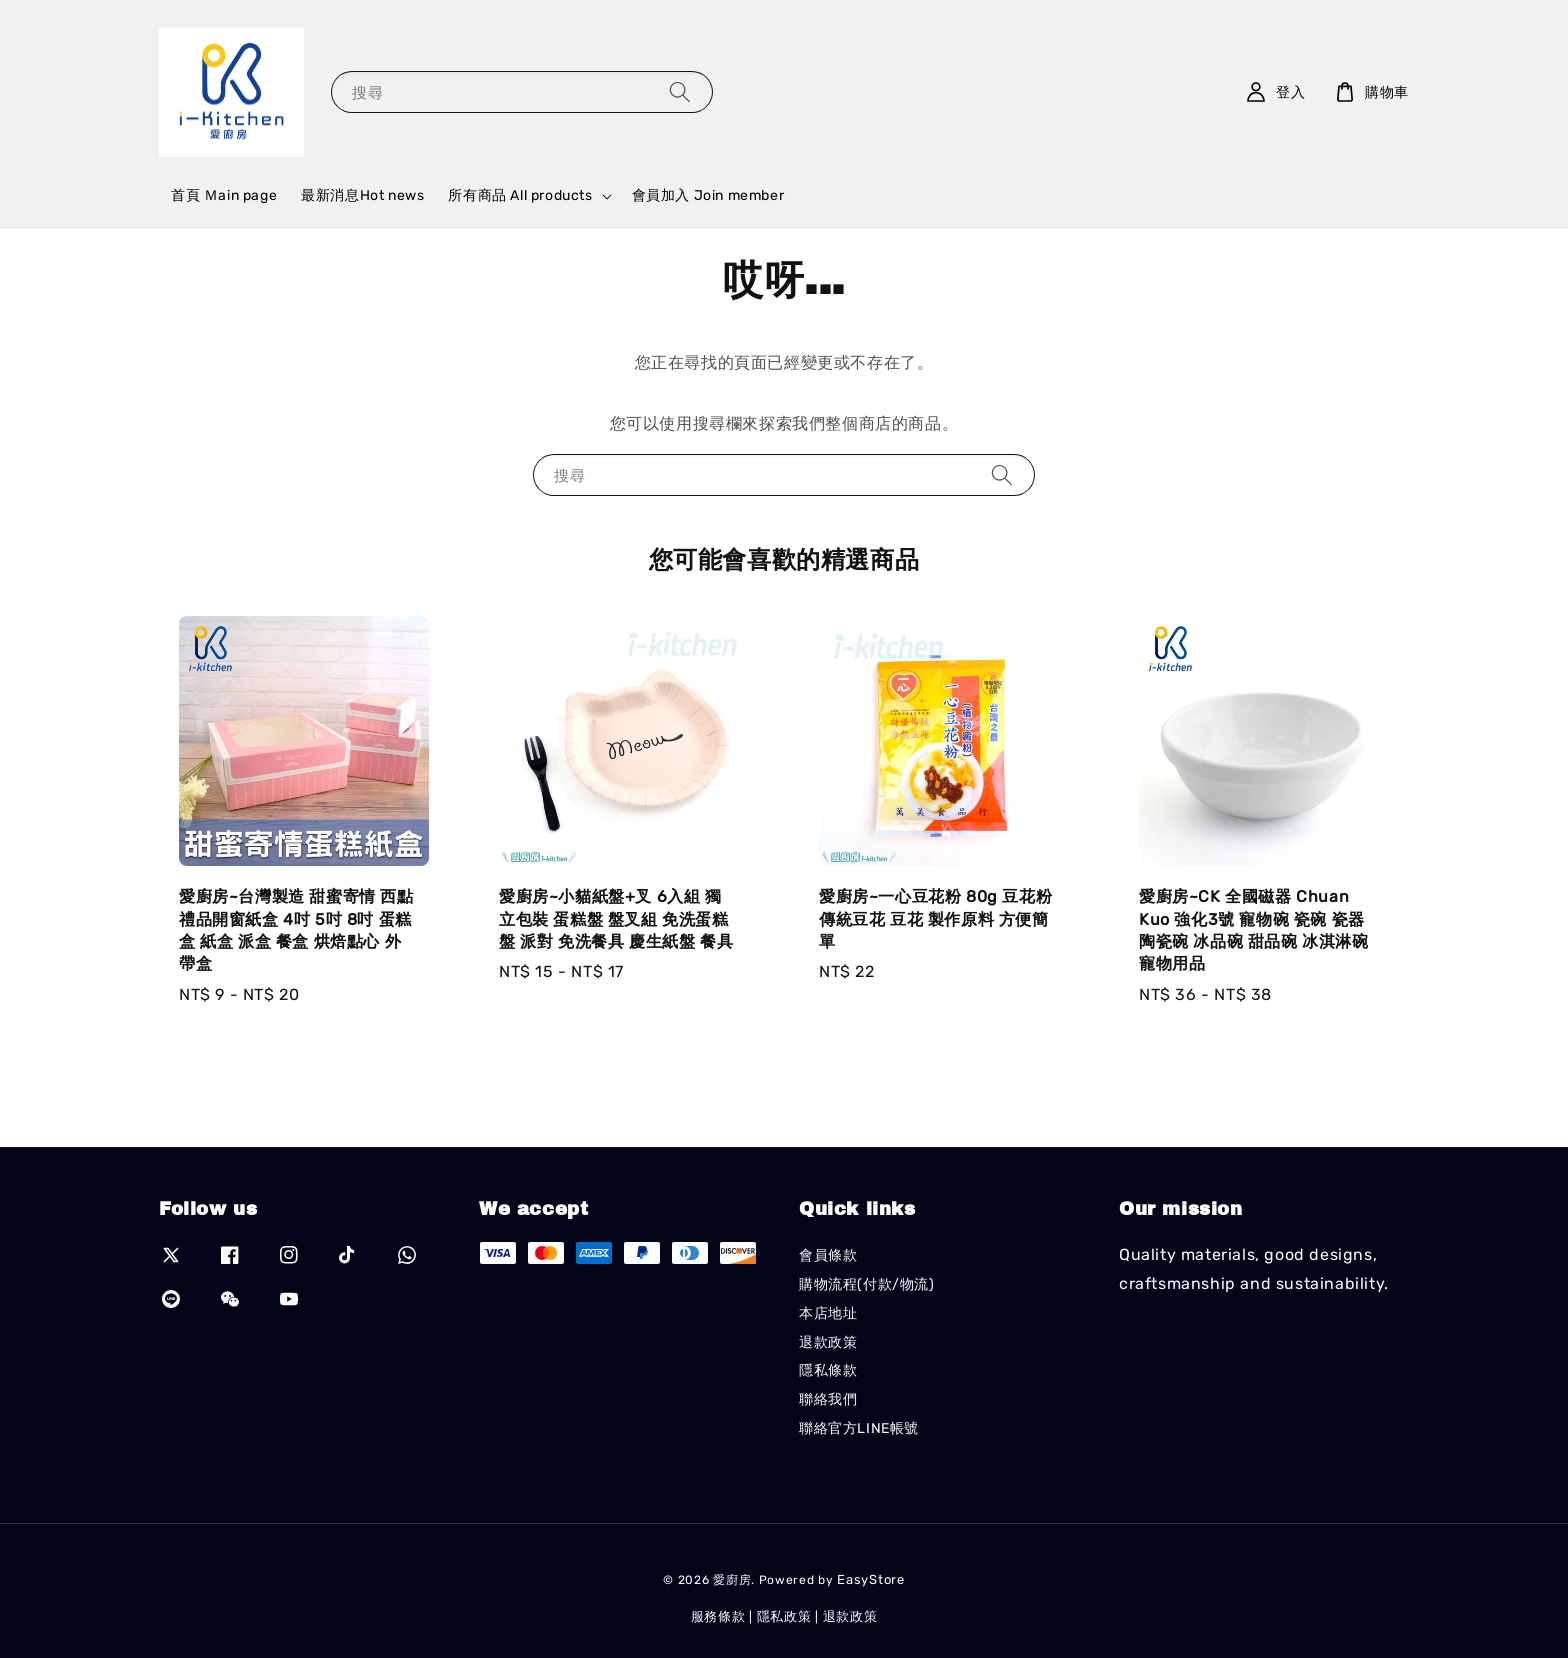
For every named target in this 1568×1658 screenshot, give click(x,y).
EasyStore (870, 1579)
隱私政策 (784, 1616)
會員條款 (828, 1255)
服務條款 (718, 1616)
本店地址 (828, 1313)
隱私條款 (828, 1370)
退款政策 (828, 1342)
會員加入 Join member (708, 195)
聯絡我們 (828, 1399)
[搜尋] (680, 91)
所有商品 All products (520, 195)
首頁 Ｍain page (224, 195)
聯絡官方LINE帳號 (859, 1428)
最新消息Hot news (362, 195)
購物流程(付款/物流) (867, 1284)
